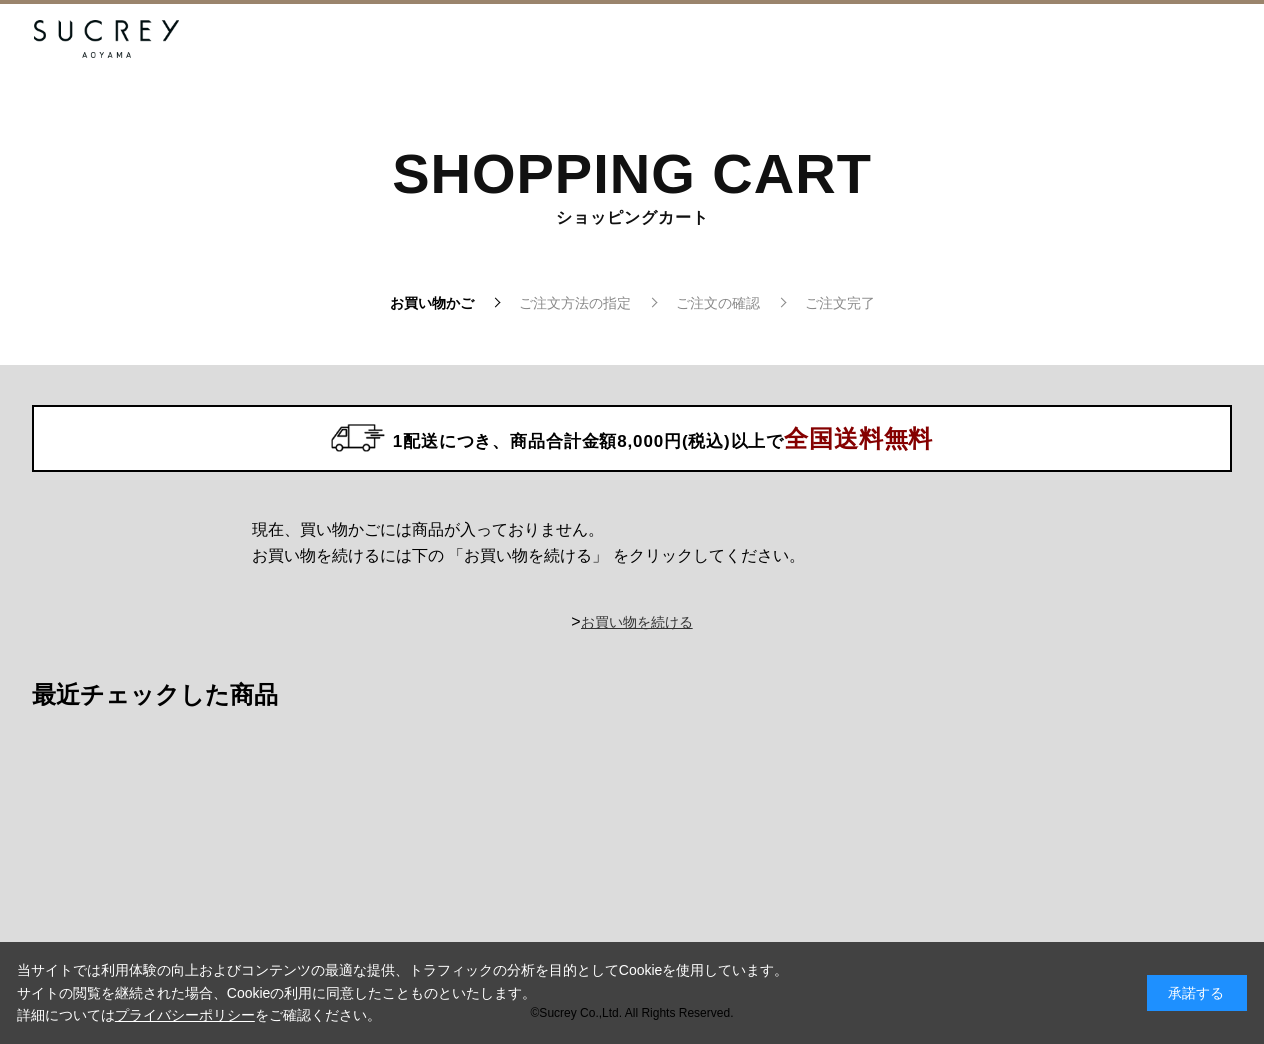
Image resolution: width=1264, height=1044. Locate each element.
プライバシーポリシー (185, 1015)
